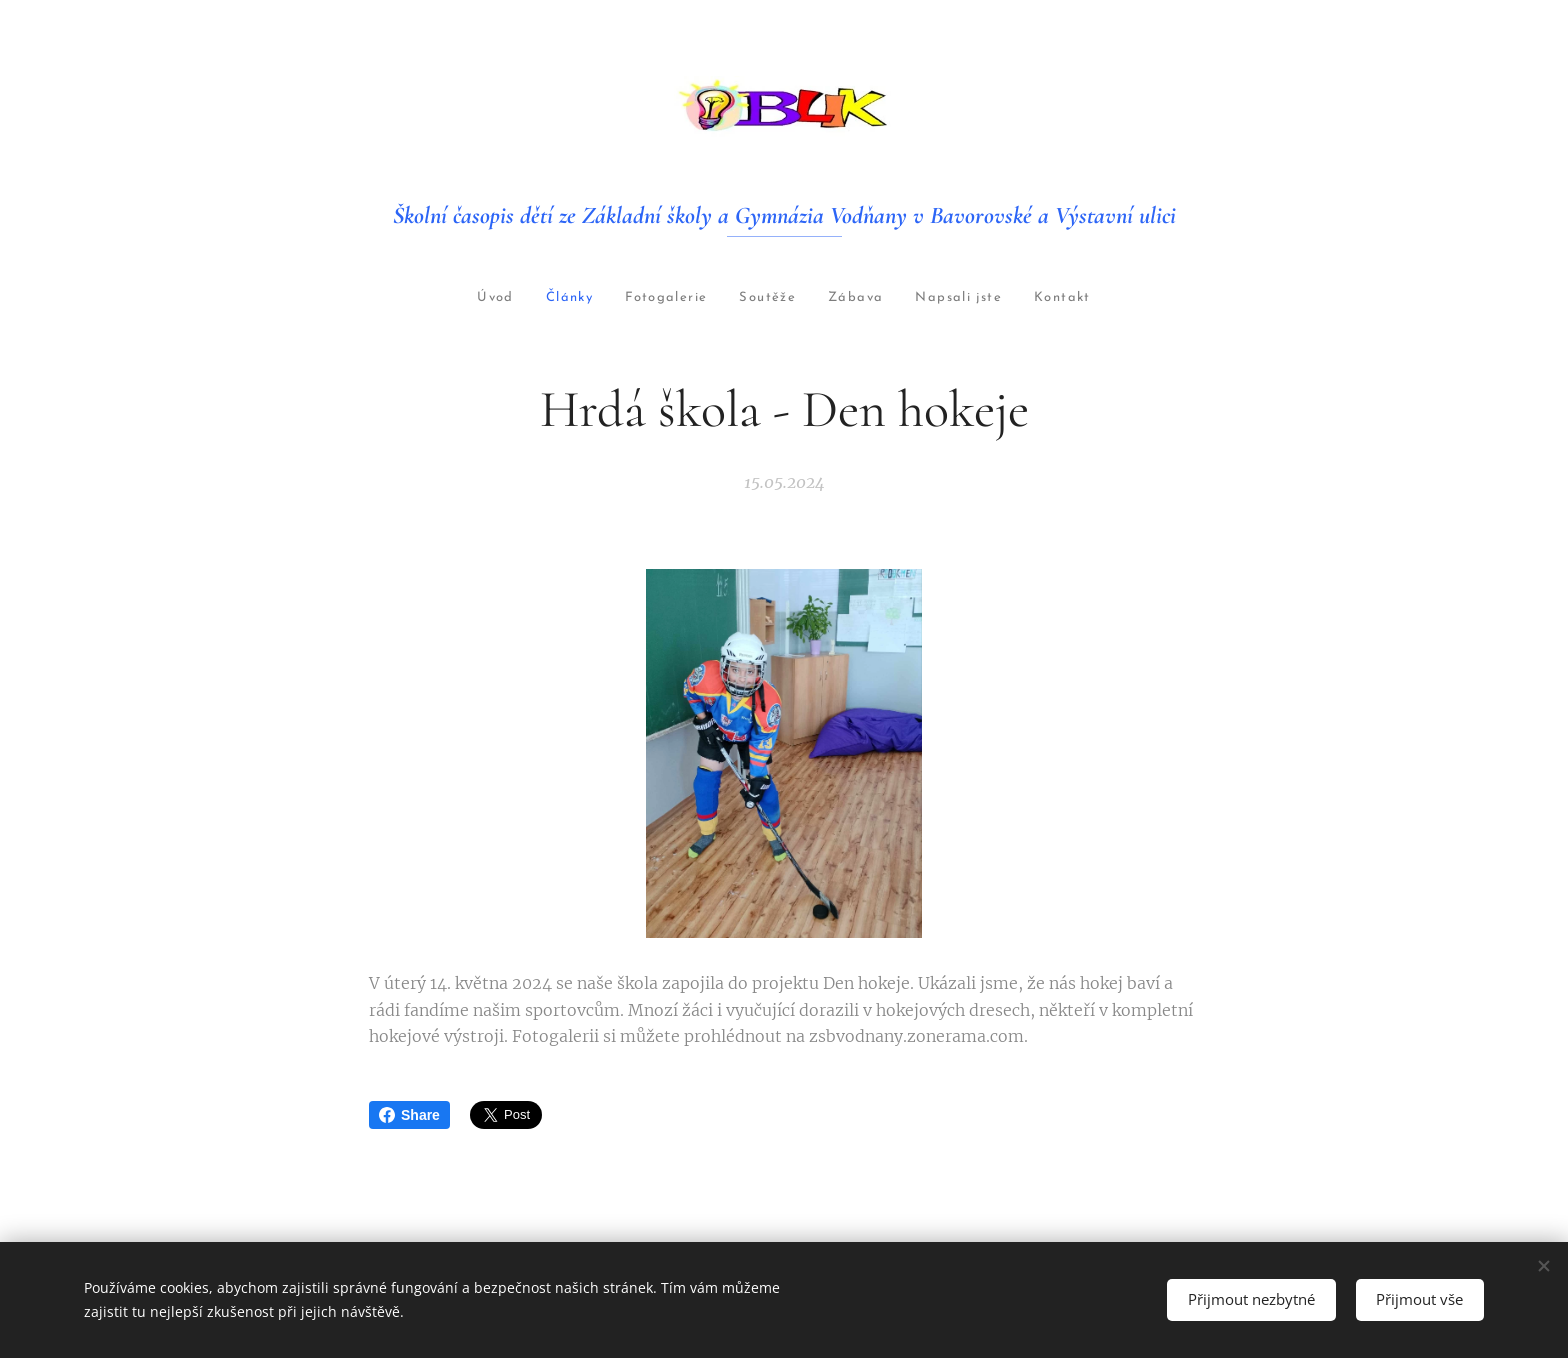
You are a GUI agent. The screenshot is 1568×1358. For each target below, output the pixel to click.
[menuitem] (439, 298)
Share (409, 1115)
